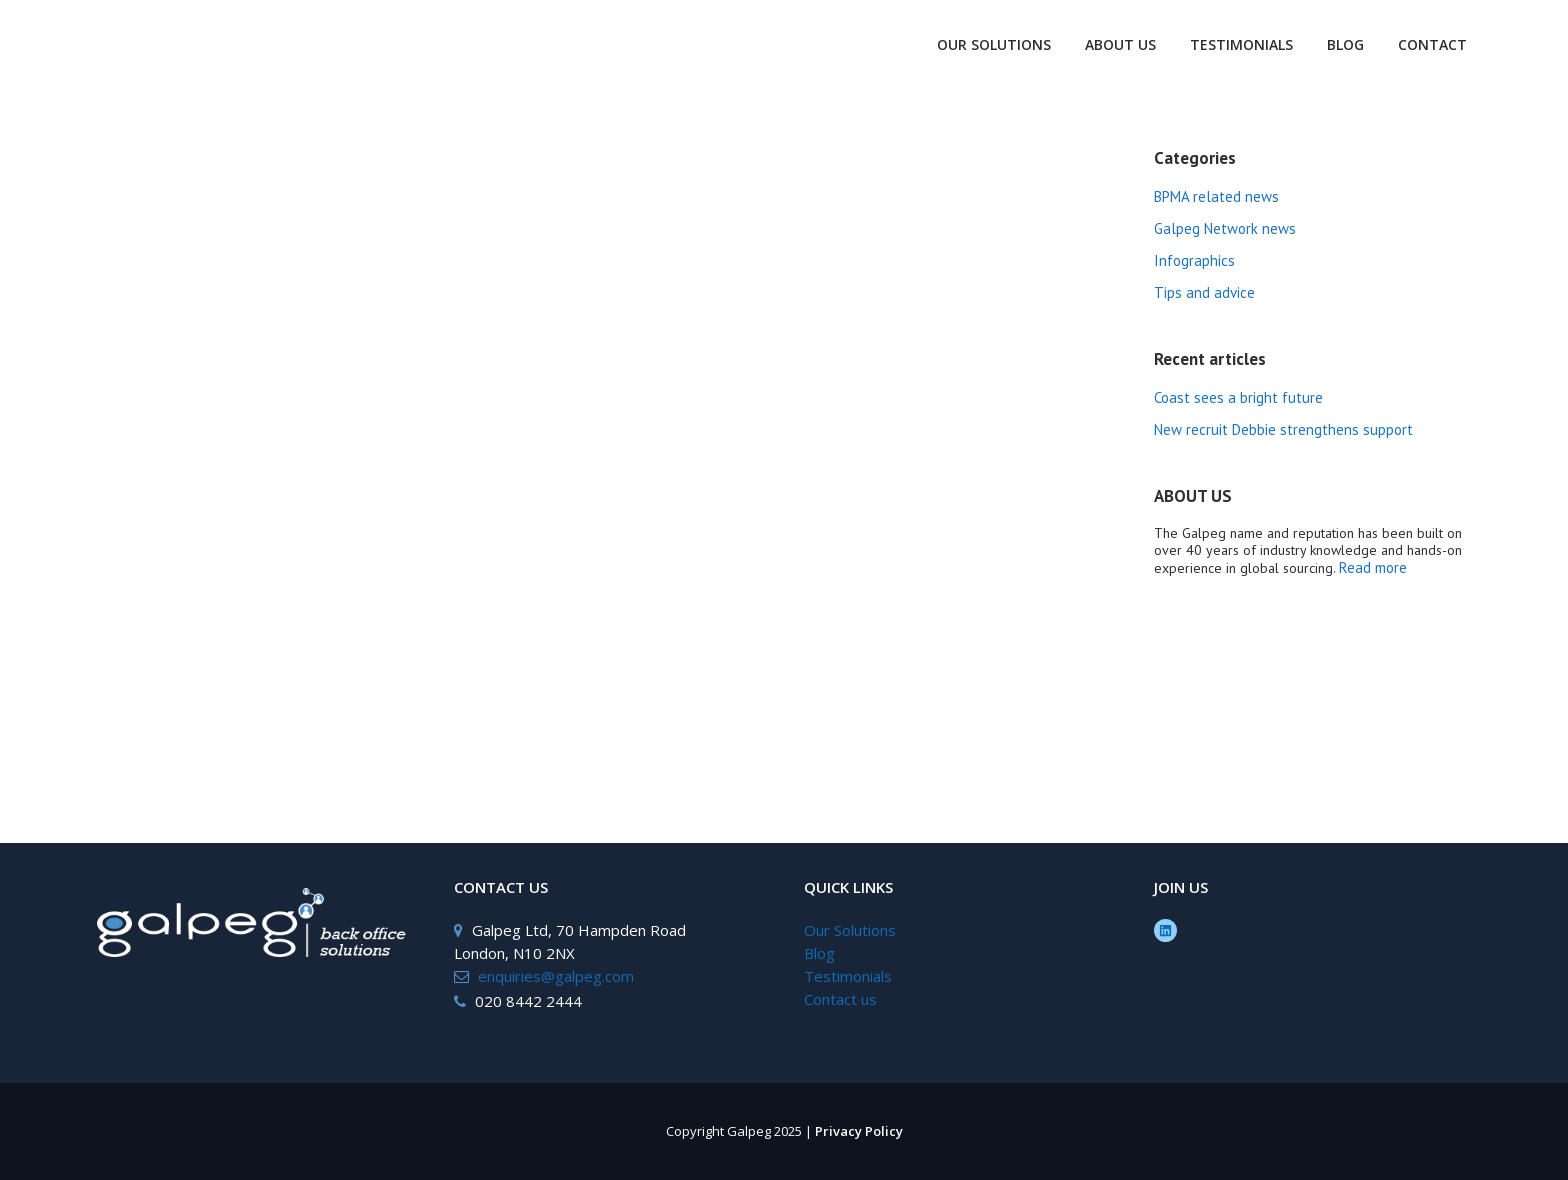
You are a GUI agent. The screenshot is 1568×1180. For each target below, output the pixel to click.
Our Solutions (850, 930)
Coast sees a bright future (1238, 397)
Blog (819, 953)
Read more (1373, 567)
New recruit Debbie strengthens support (1283, 429)
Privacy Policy (859, 1131)
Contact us (840, 999)
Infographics (1194, 260)
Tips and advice (1204, 292)
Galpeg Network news (1225, 228)
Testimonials (848, 976)
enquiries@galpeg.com (556, 976)
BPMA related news (1216, 196)
